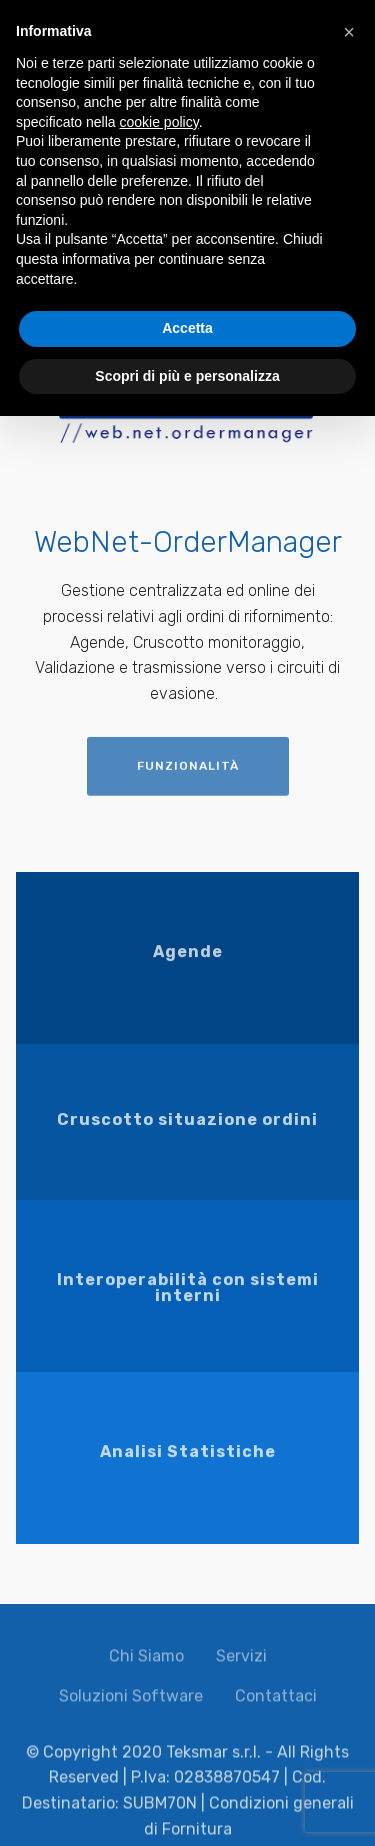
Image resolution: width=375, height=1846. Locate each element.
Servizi (241, 1662)
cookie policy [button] (159, 122)
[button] (349, 32)
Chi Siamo (146, 1662)
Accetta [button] (187, 328)
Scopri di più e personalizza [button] (187, 376)
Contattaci (276, 1702)
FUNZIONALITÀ (188, 776)
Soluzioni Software (131, 1702)
